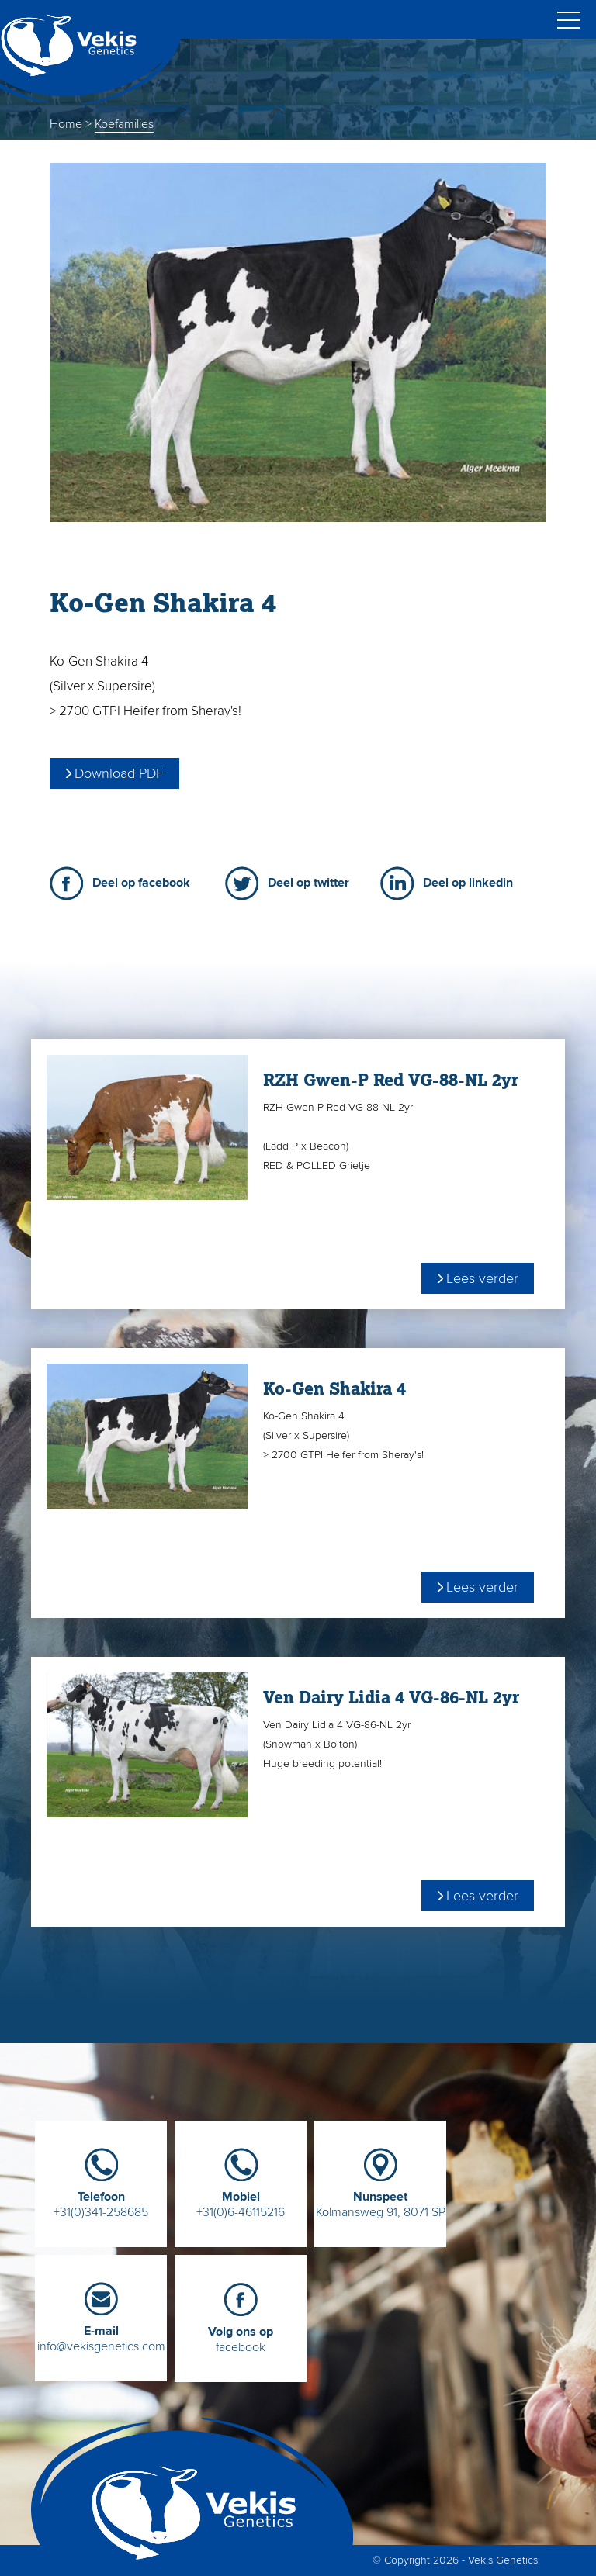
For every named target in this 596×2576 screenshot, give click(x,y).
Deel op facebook (141, 882)
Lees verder (482, 1278)
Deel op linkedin (468, 882)
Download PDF (119, 773)
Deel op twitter (308, 882)
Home (66, 124)
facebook (240, 2333)
